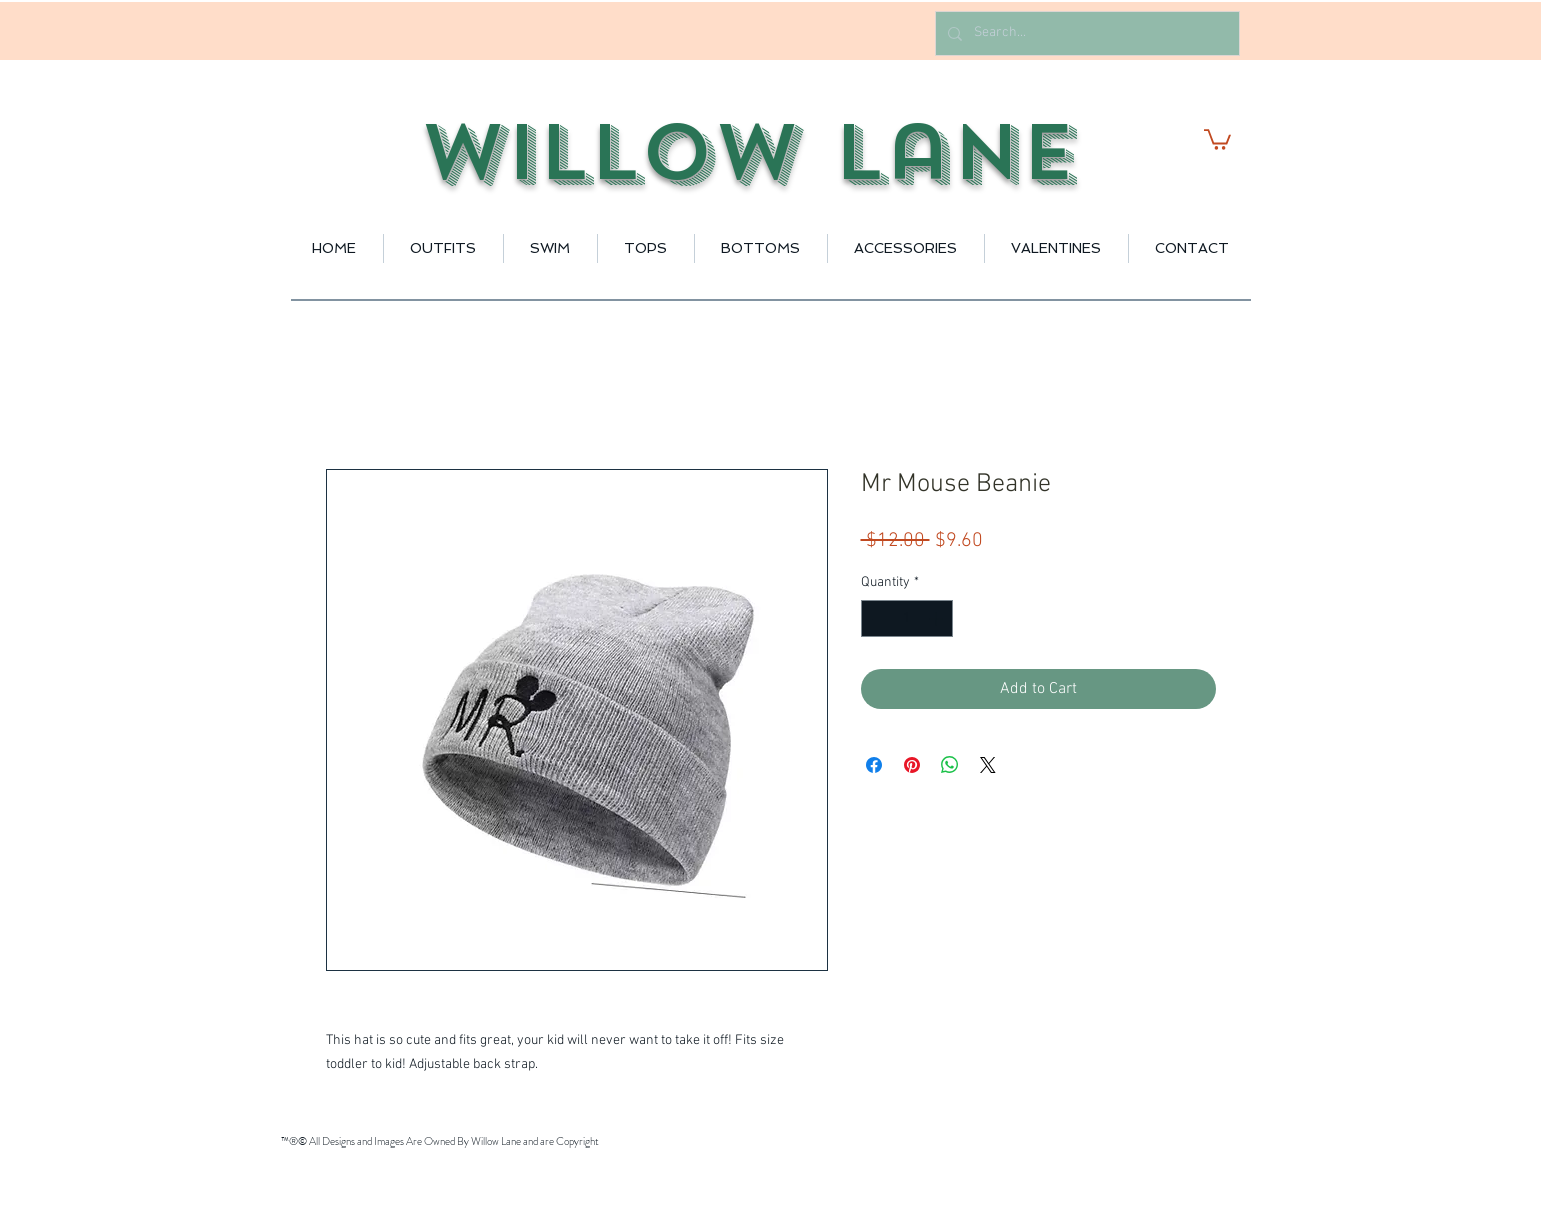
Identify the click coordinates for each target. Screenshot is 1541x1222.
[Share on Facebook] (874, 765)
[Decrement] (876, 618)
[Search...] (1085, 33)
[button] (1217, 138)
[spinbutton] (907, 618)
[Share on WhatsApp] (950, 765)
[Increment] (937, 618)
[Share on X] (988, 765)
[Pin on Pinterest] (912, 765)
